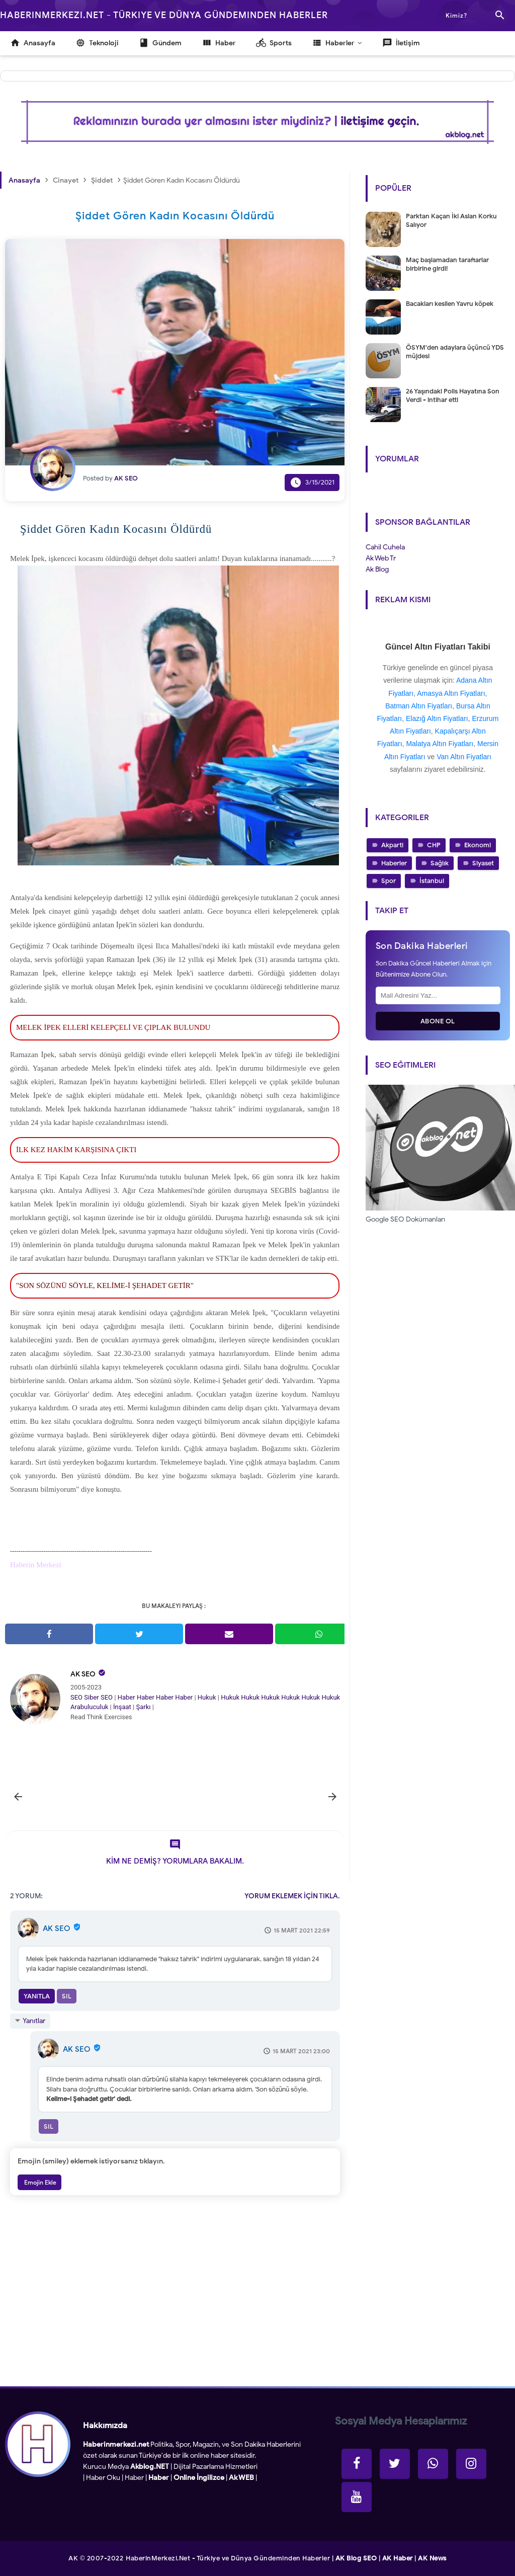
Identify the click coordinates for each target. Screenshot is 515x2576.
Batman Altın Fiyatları (418, 706)
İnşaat (122, 1707)
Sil (66, 1996)
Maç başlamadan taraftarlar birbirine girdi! (447, 264)
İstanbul (431, 880)
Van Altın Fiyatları (464, 757)
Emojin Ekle (39, 2182)
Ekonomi (477, 845)
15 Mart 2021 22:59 (302, 1930)
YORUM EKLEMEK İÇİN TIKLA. (292, 1896)
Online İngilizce (199, 2477)
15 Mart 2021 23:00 (301, 2051)
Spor (388, 880)
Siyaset (483, 863)
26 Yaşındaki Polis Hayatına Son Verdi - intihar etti (452, 395)
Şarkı (143, 1707)
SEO (76, 1697)
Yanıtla (37, 1996)
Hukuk (207, 1697)
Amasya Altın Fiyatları (451, 693)
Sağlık (440, 863)
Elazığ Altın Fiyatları (437, 718)
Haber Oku (103, 2477)
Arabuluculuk (89, 1707)
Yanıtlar (34, 2021)
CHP (434, 845)
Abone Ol (437, 1021)
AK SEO (83, 1674)
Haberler (394, 863)
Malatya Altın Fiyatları (439, 744)
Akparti (392, 845)
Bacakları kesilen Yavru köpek (449, 303)
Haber (126, 1697)
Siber (91, 1697)
